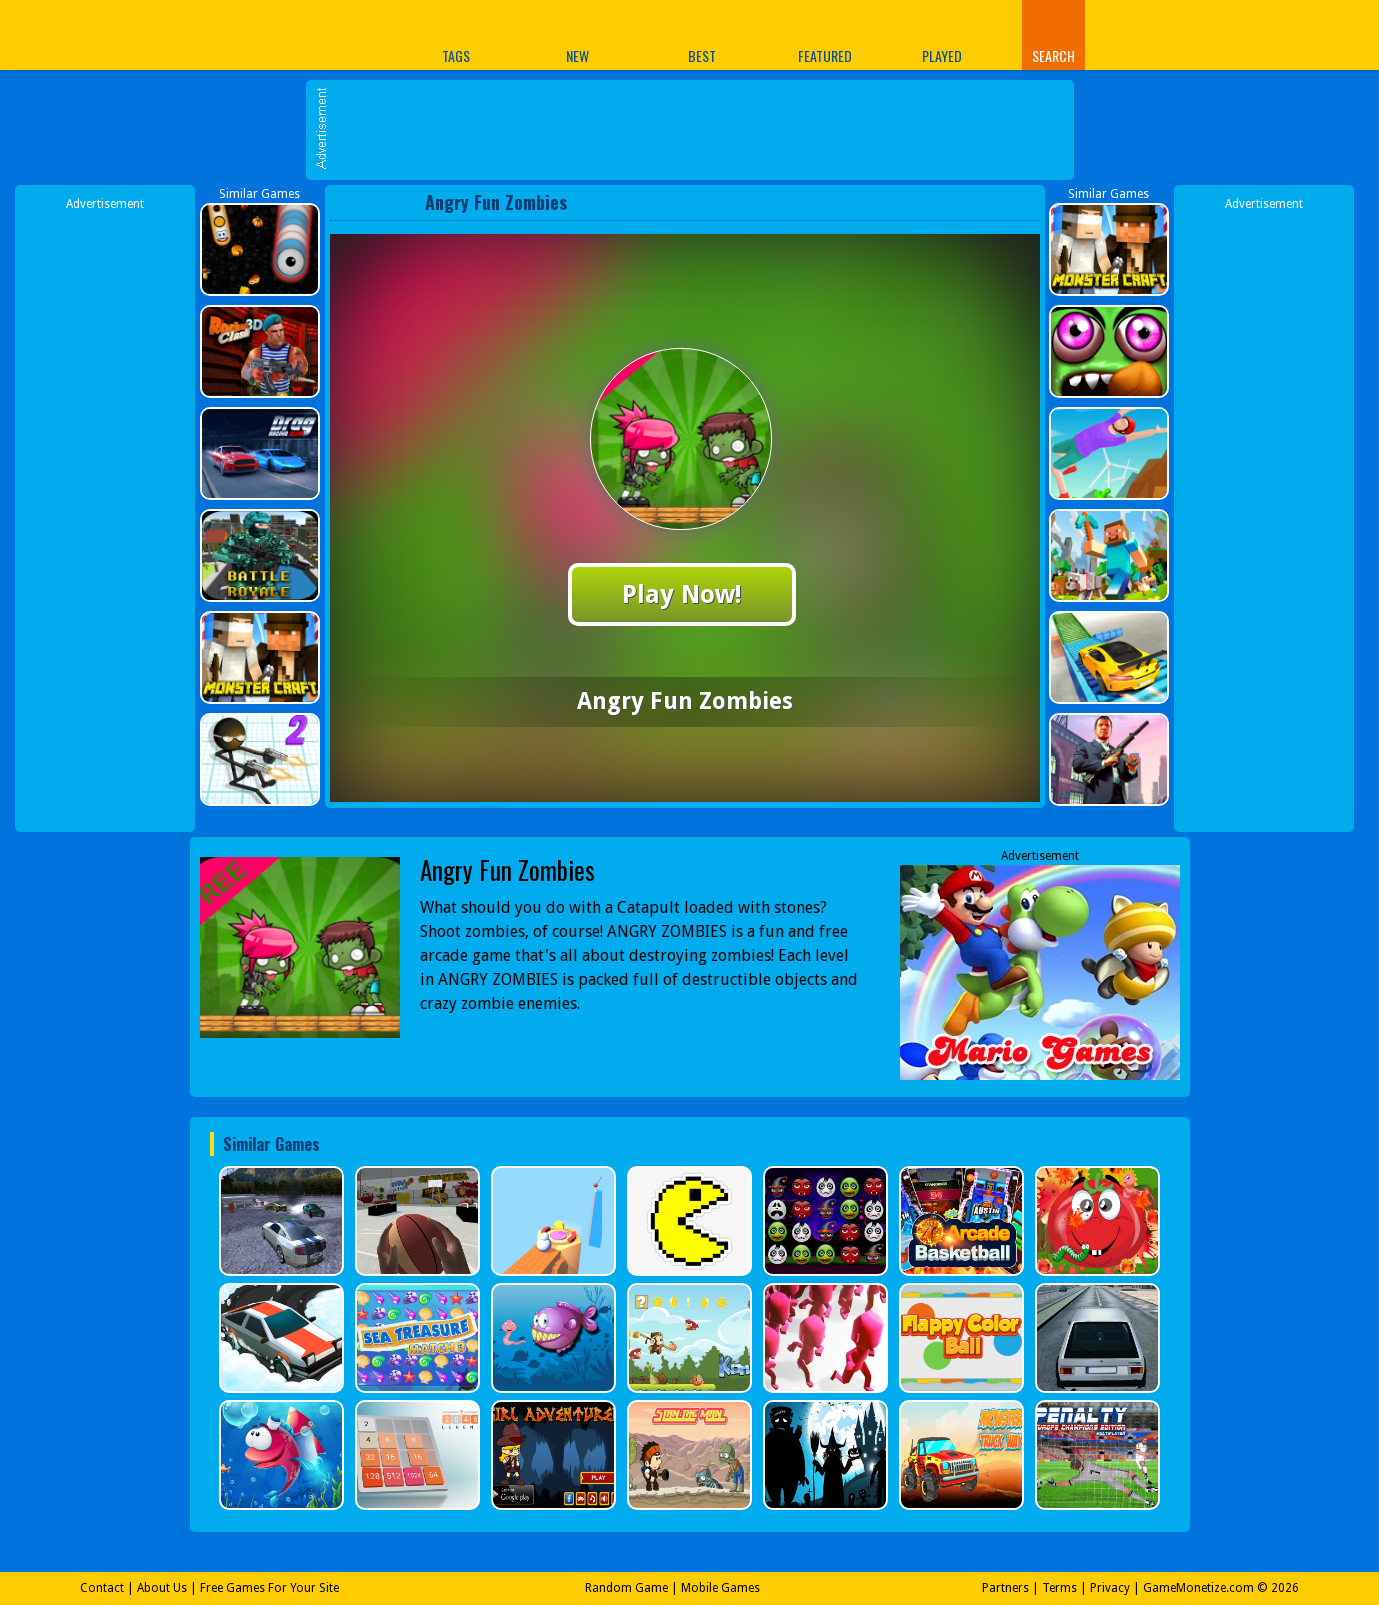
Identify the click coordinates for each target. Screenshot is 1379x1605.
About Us (162, 1588)
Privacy (1110, 1588)
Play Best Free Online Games (268, 34)
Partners (1005, 1588)
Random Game (626, 1588)
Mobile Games (720, 1588)
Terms (1059, 1588)
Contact (102, 1588)
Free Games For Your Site (269, 1588)
